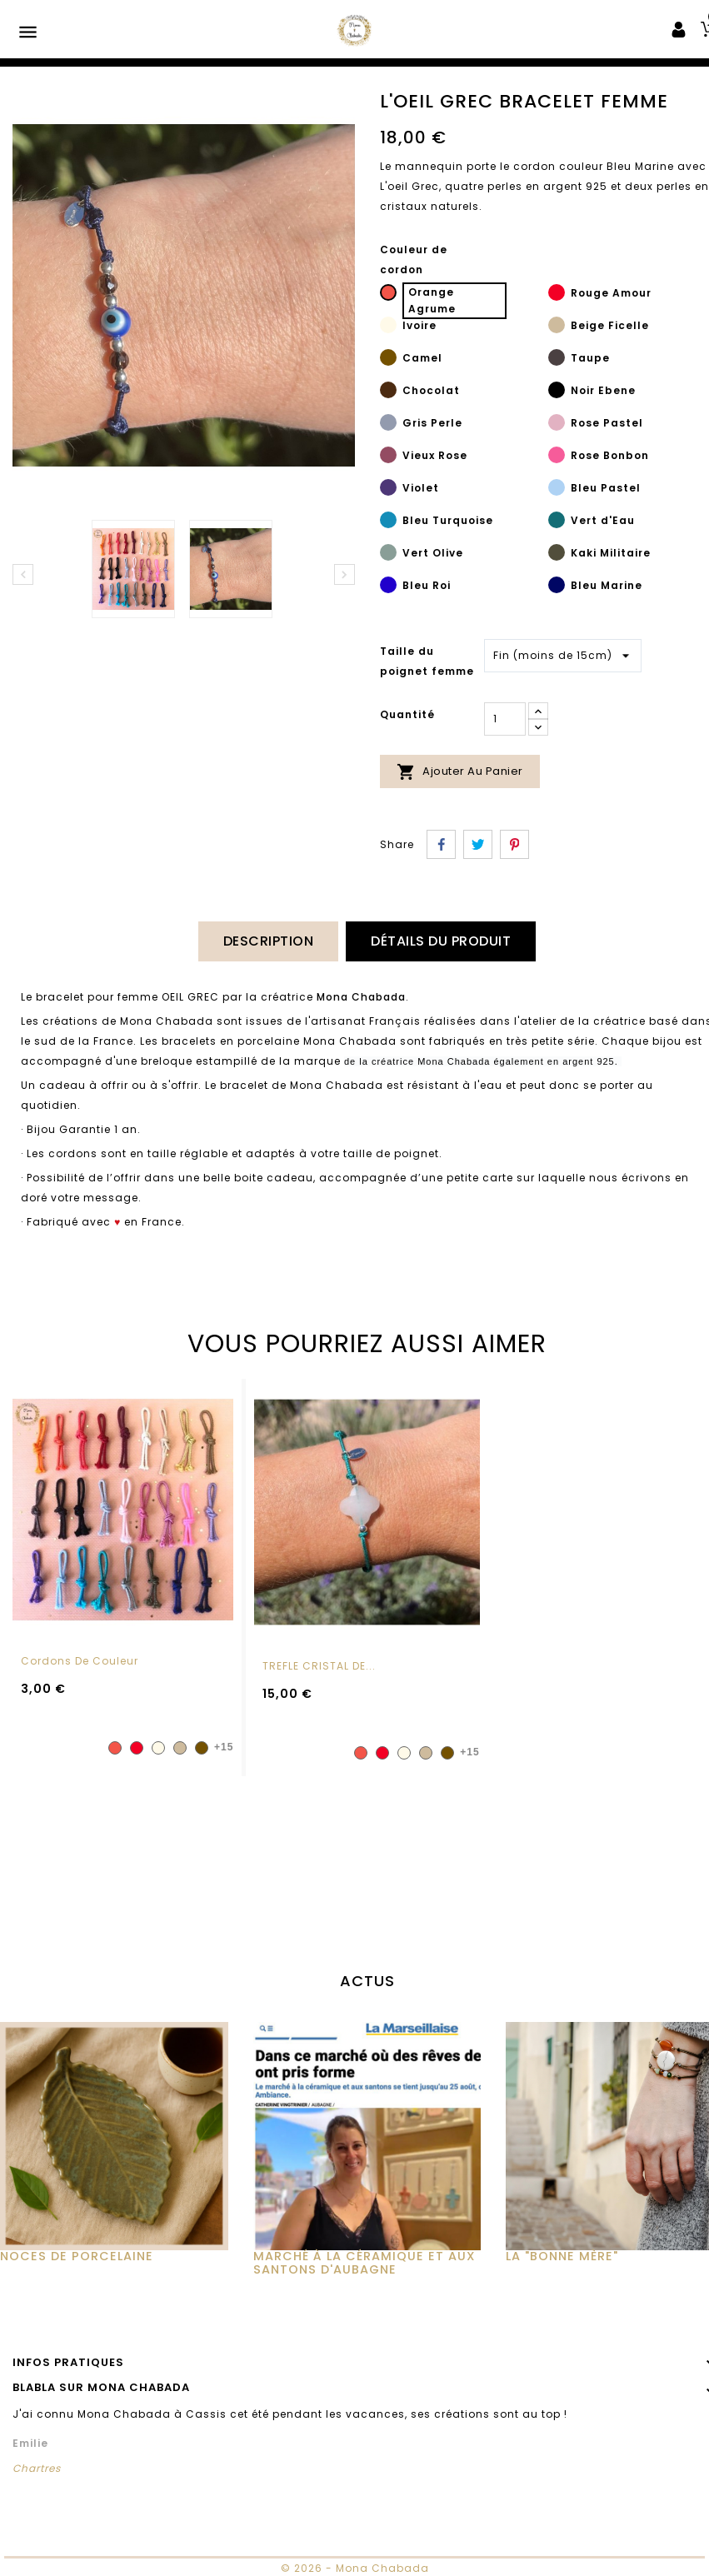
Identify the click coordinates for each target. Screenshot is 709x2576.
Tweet (477, 844)
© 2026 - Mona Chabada (355, 2566)
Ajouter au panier (460, 771)
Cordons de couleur (79, 1660)
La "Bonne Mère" (562, 2255)
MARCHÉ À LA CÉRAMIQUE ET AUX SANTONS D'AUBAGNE (364, 2262)
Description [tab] (268, 941)
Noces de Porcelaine (76, 2255)
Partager (441, 844)
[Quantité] (505, 719)
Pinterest (514, 844)
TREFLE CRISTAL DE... (319, 1665)
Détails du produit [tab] (441, 941)
